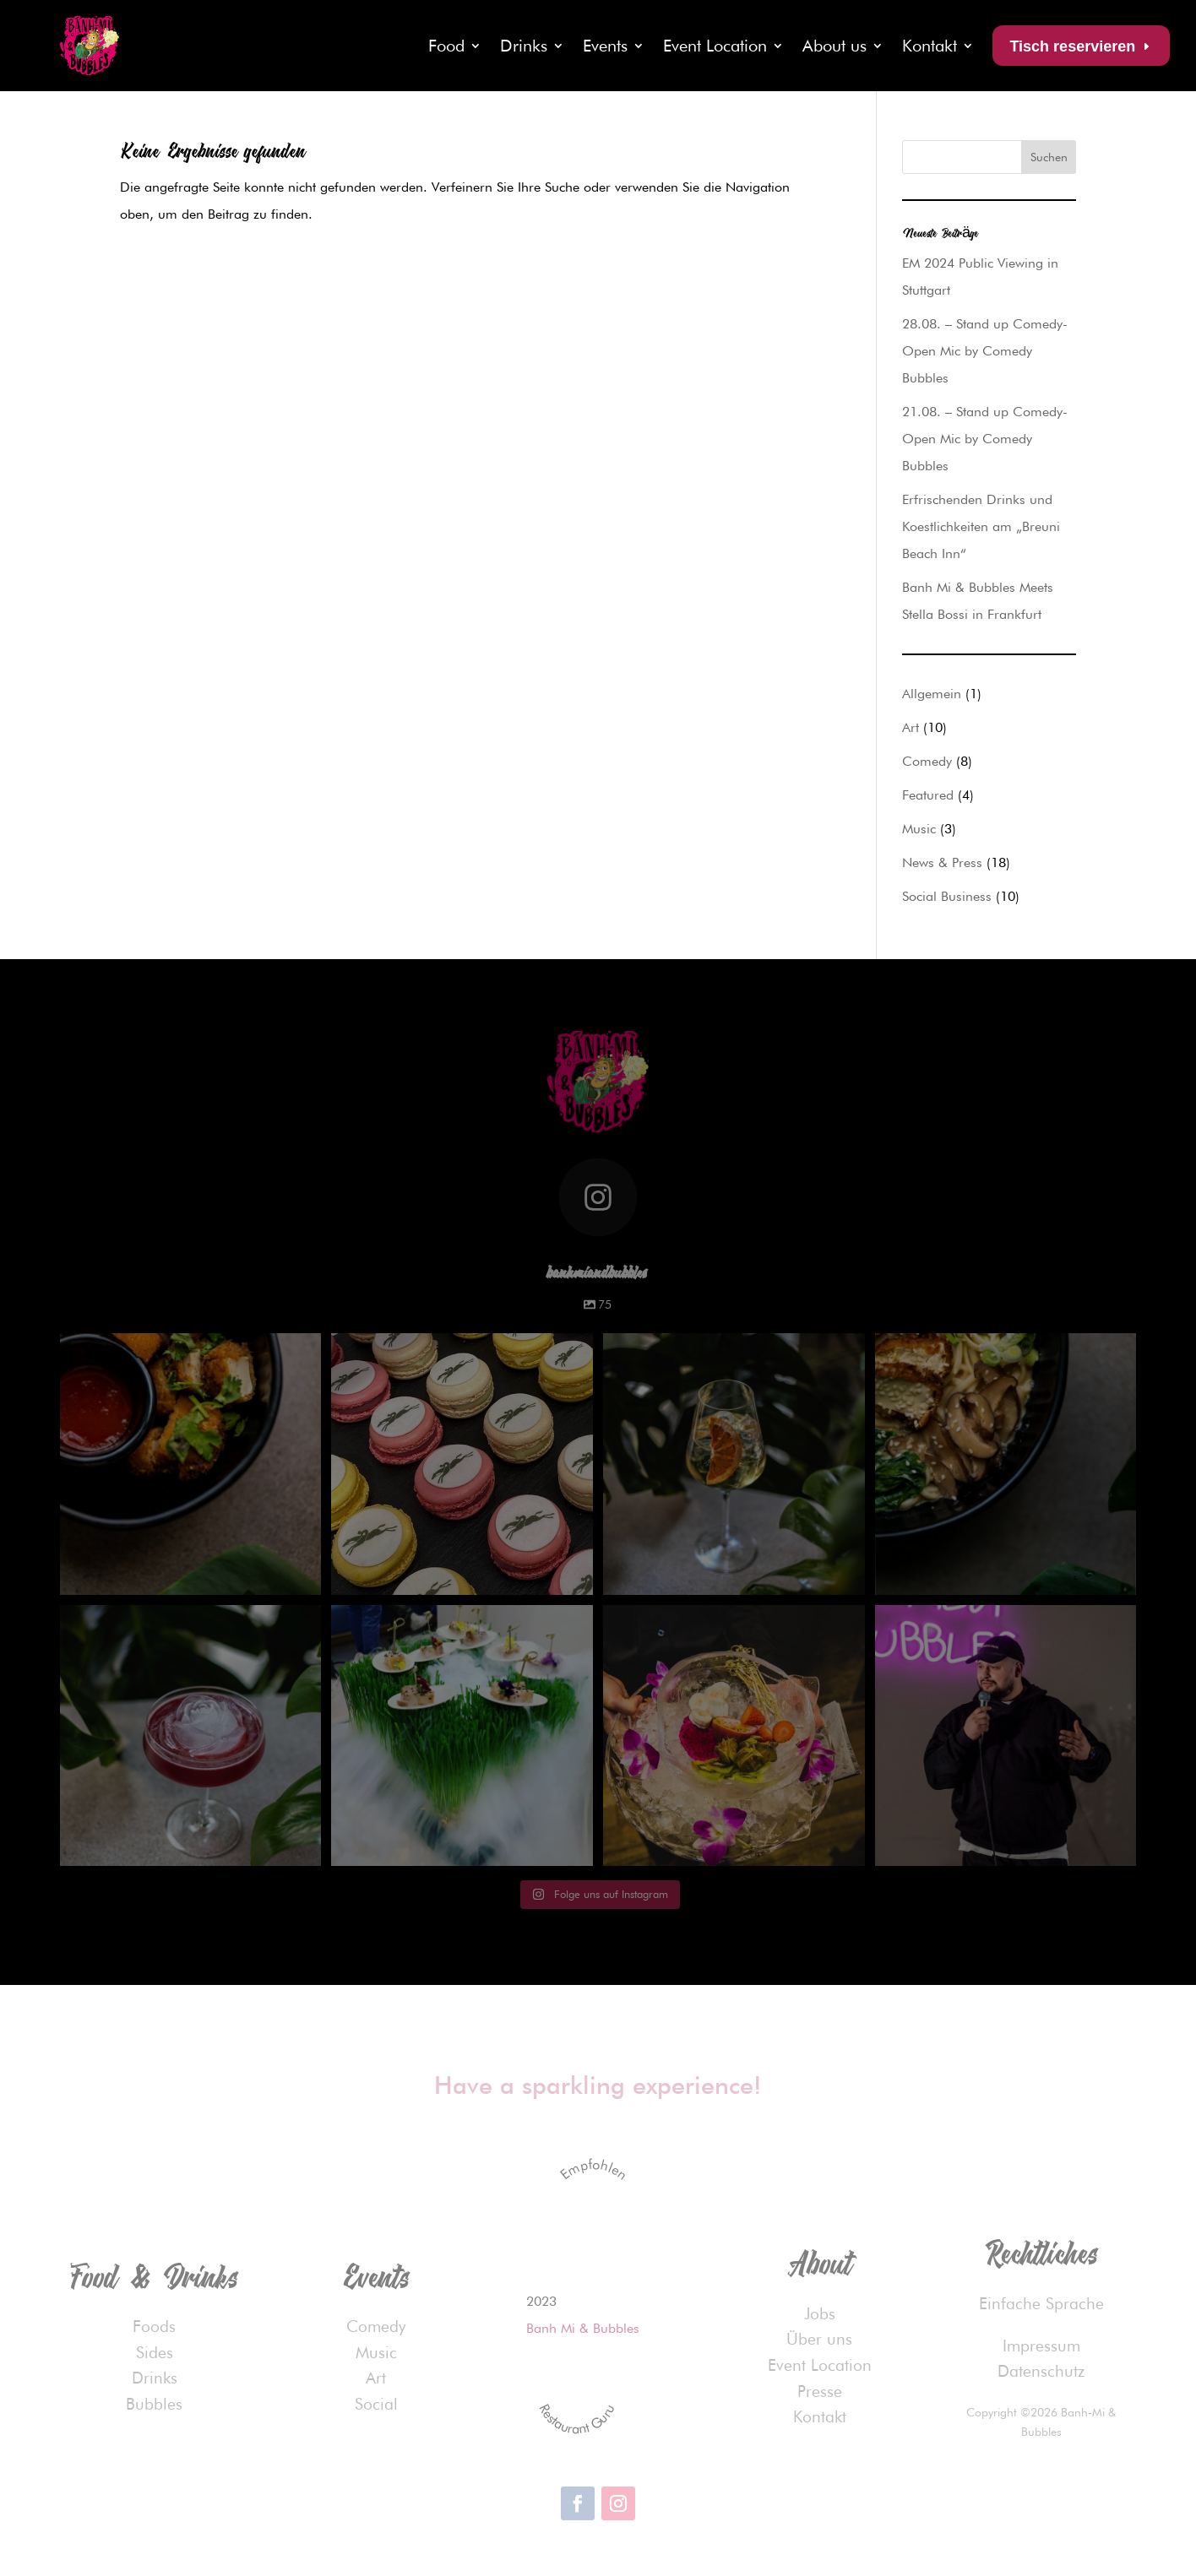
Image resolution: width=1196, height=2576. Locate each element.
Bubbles (154, 2404)
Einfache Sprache (1041, 2303)
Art (910, 727)
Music (919, 829)
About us (834, 45)
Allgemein (931, 694)
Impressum (1041, 2346)
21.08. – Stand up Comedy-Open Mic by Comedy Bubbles (985, 439)
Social (376, 2404)
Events (605, 45)
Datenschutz (1041, 2371)
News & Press (942, 862)
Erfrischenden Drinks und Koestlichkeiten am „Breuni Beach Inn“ (981, 526)
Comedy (927, 761)
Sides (154, 2352)
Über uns (819, 2339)
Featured (928, 795)
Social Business (947, 896)
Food (446, 45)
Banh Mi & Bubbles (582, 2328)
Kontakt (929, 45)
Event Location (715, 45)
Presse (819, 2391)
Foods (154, 2326)
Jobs (819, 2314)
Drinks (523, 45)
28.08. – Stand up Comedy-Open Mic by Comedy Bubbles (985, 351)
